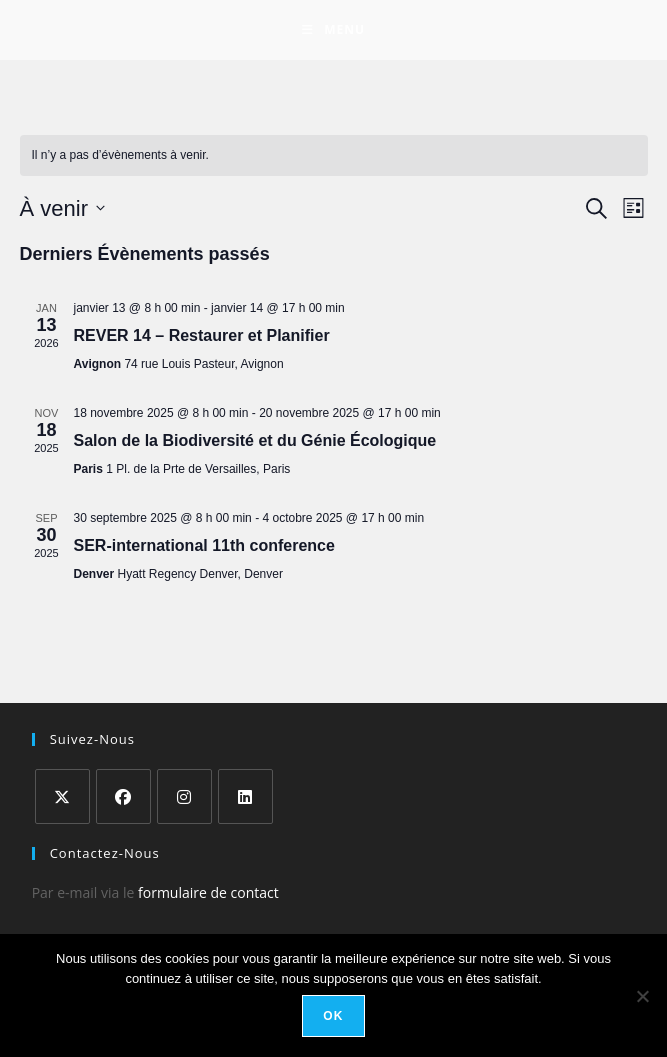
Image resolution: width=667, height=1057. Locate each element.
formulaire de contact (208, 892)
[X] (62, 796)
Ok (333, 1016)
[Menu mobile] (333, 30)
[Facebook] (123, 796)
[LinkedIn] (245, 796)
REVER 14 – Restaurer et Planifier (202, 335)
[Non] (642, 996)
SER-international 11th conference (204, 545)
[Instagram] (184, 796)
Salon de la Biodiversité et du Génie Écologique (255, 440)
